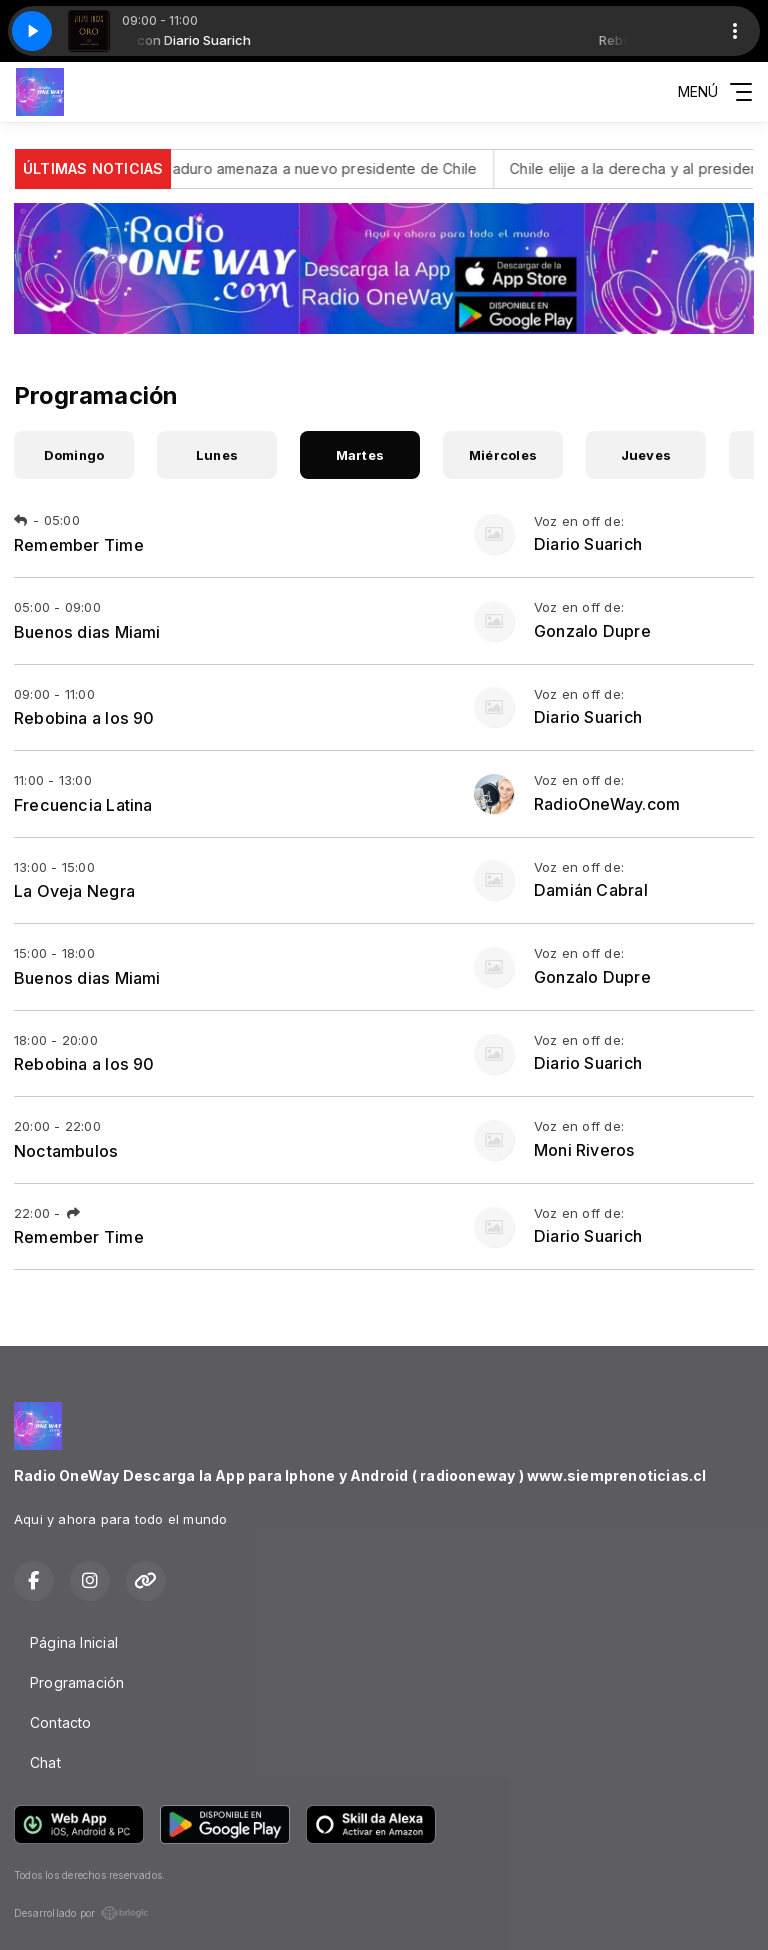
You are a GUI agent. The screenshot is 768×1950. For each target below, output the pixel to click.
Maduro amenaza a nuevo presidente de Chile (360, 168)
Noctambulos (66, 1151)
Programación (77, 1682)
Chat (45, 1762)
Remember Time (79, 545)
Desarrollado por (81, 1913)
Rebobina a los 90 (84, 718)
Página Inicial (74, 1642)
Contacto (61, 1722)
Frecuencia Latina (83, 805)
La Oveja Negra (74, 891)
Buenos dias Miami (87, 632)
